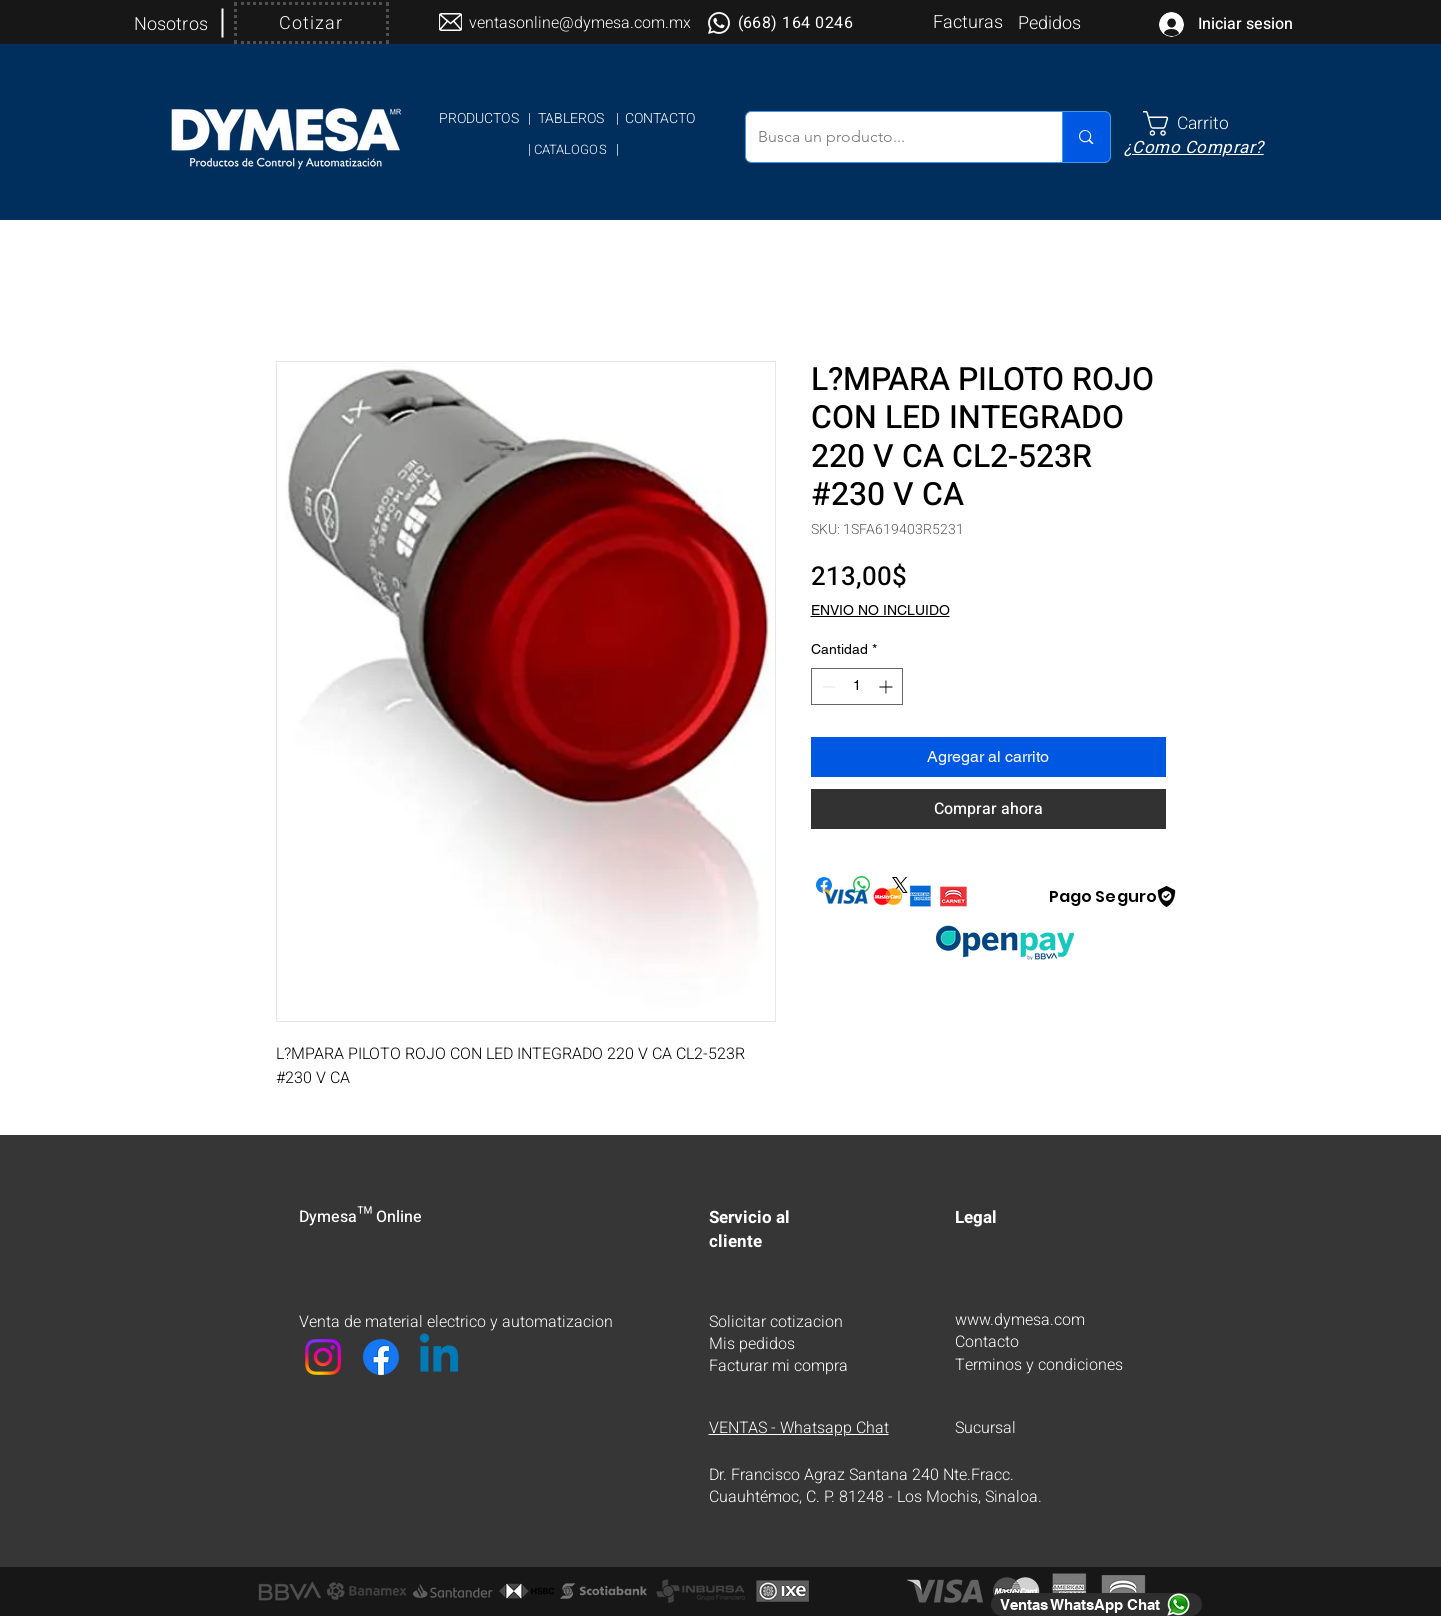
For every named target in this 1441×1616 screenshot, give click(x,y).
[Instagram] (323, 1357)
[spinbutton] (857, 686)
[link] (1201, 123)
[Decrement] (826, 686)
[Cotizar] (311, 23)
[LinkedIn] (439, 1357)
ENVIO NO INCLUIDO (880, 610)
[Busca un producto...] (889, 137)
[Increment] (887, 686)
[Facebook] (381, 1357)
